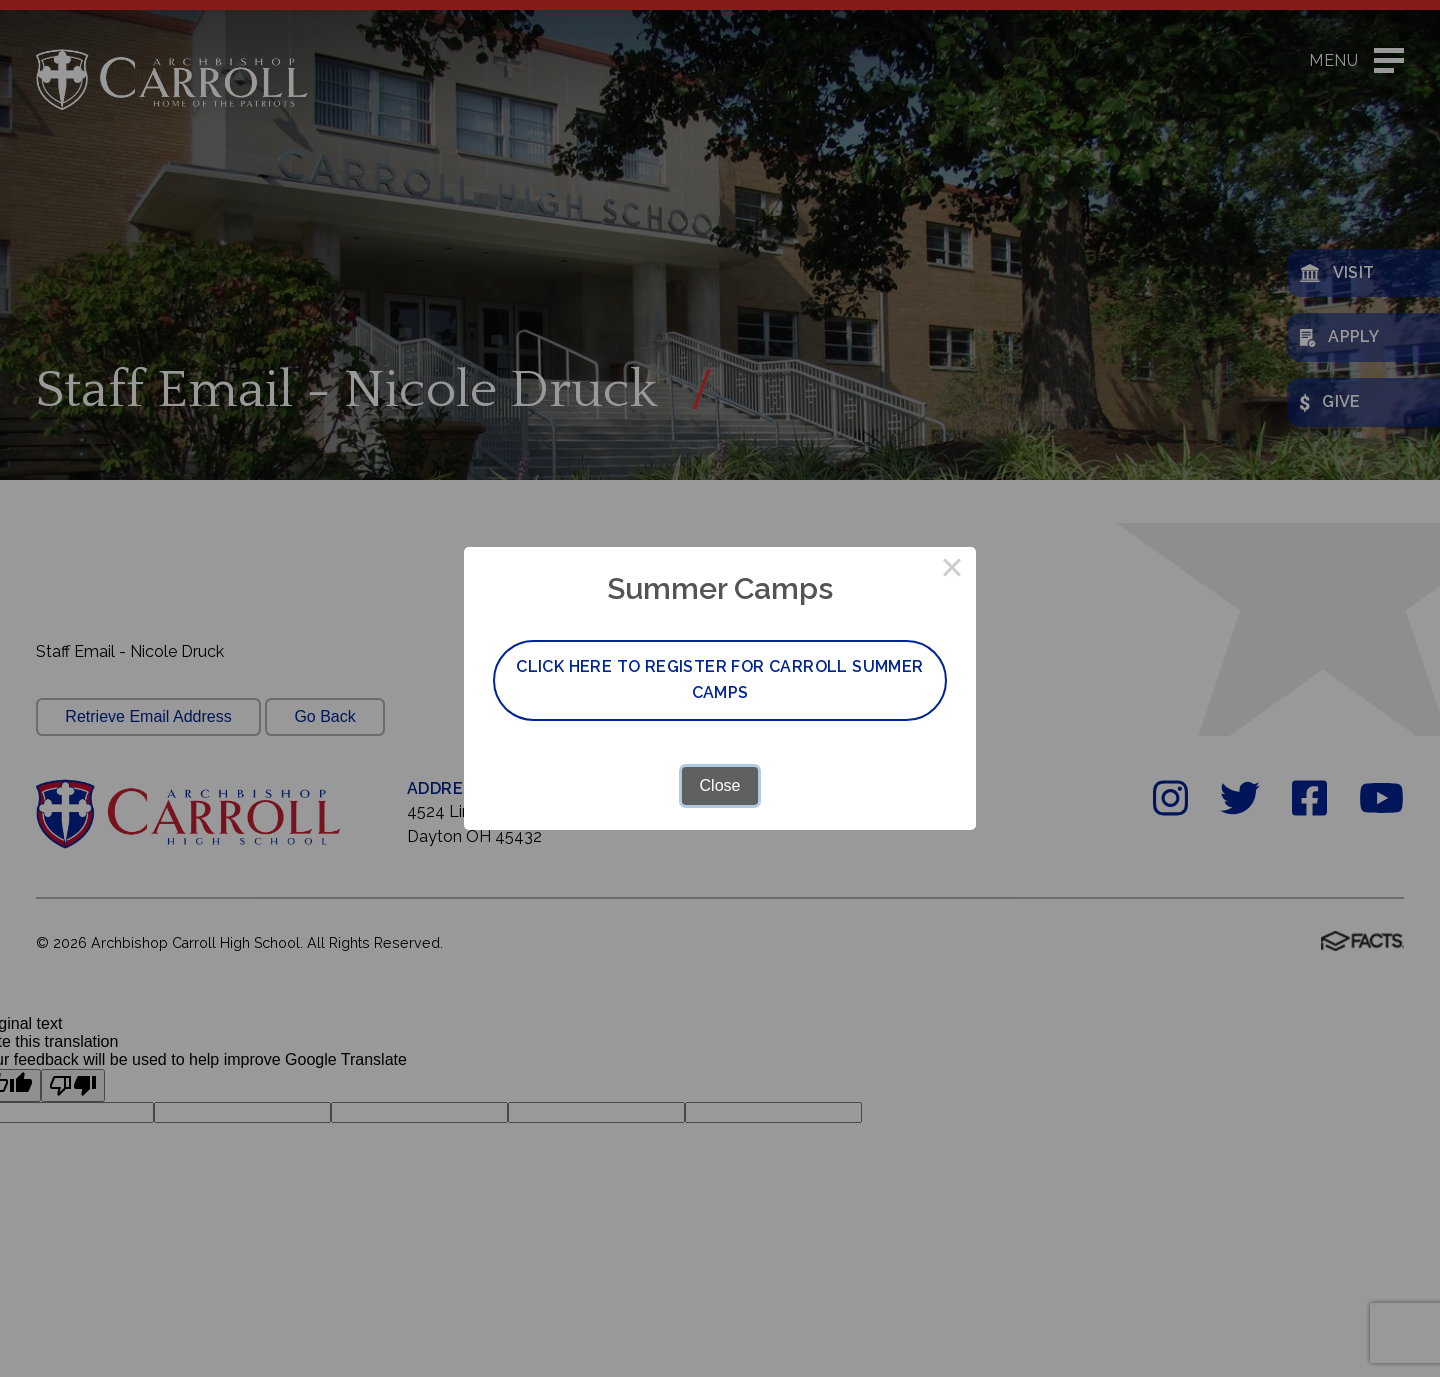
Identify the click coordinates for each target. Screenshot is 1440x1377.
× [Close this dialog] (952, 571)
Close (720, 785)
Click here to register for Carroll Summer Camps (719, 680)
